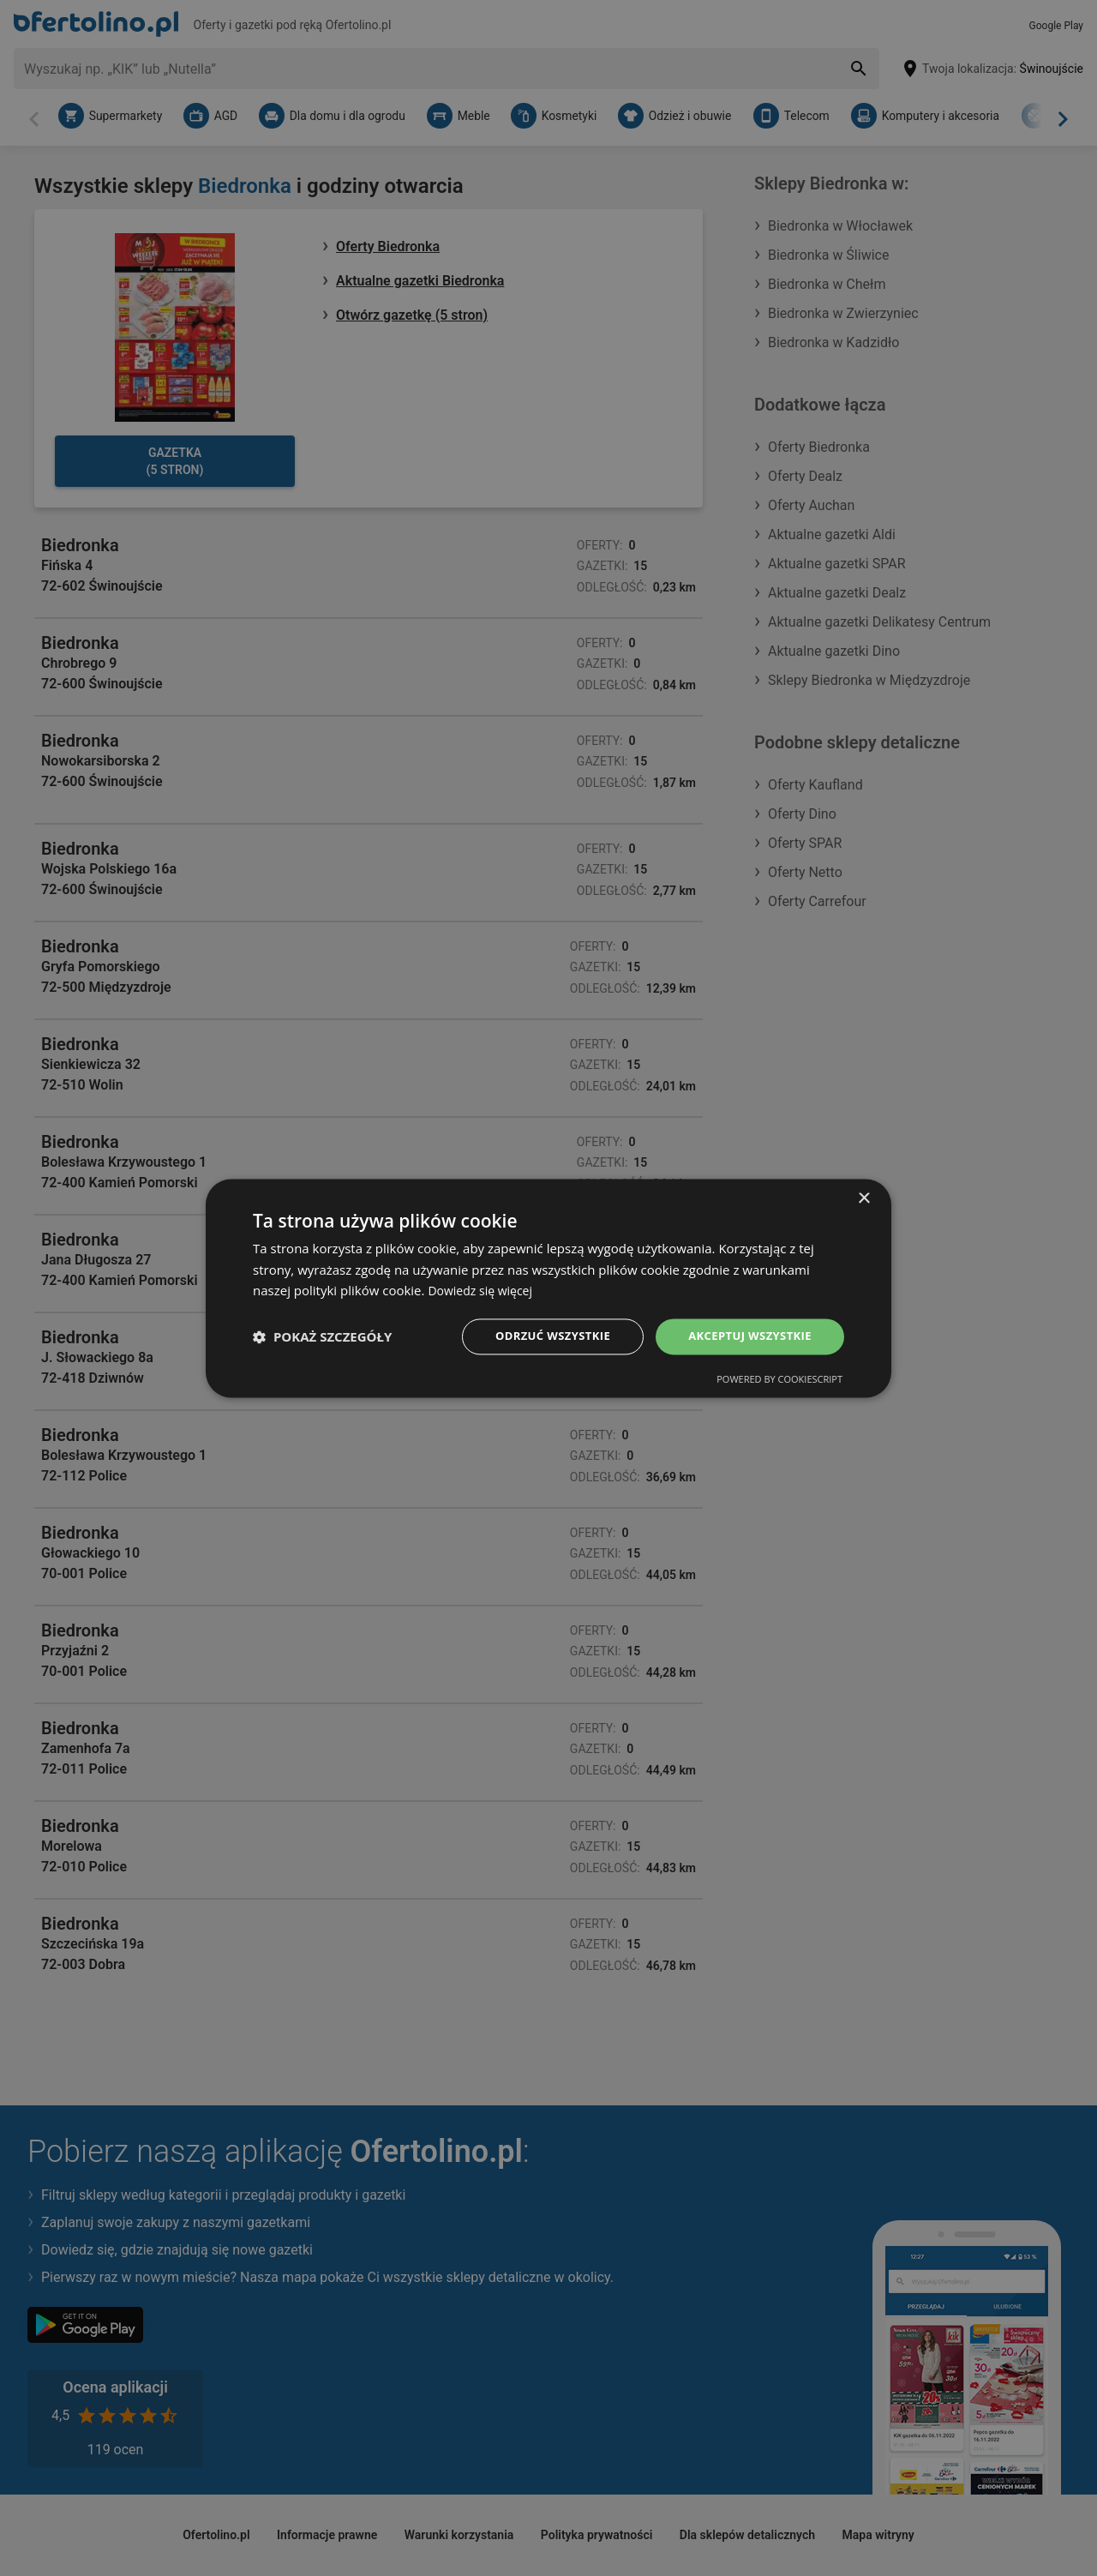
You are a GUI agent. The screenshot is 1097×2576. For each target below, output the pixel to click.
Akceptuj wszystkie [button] (746, 1336)
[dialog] (548, 1287)
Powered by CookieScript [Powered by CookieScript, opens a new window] (779, 1380)
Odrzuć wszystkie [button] (540, 1336)
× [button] (863, 1197)
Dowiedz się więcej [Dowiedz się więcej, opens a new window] (483, 1289)
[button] (322, 1336)
